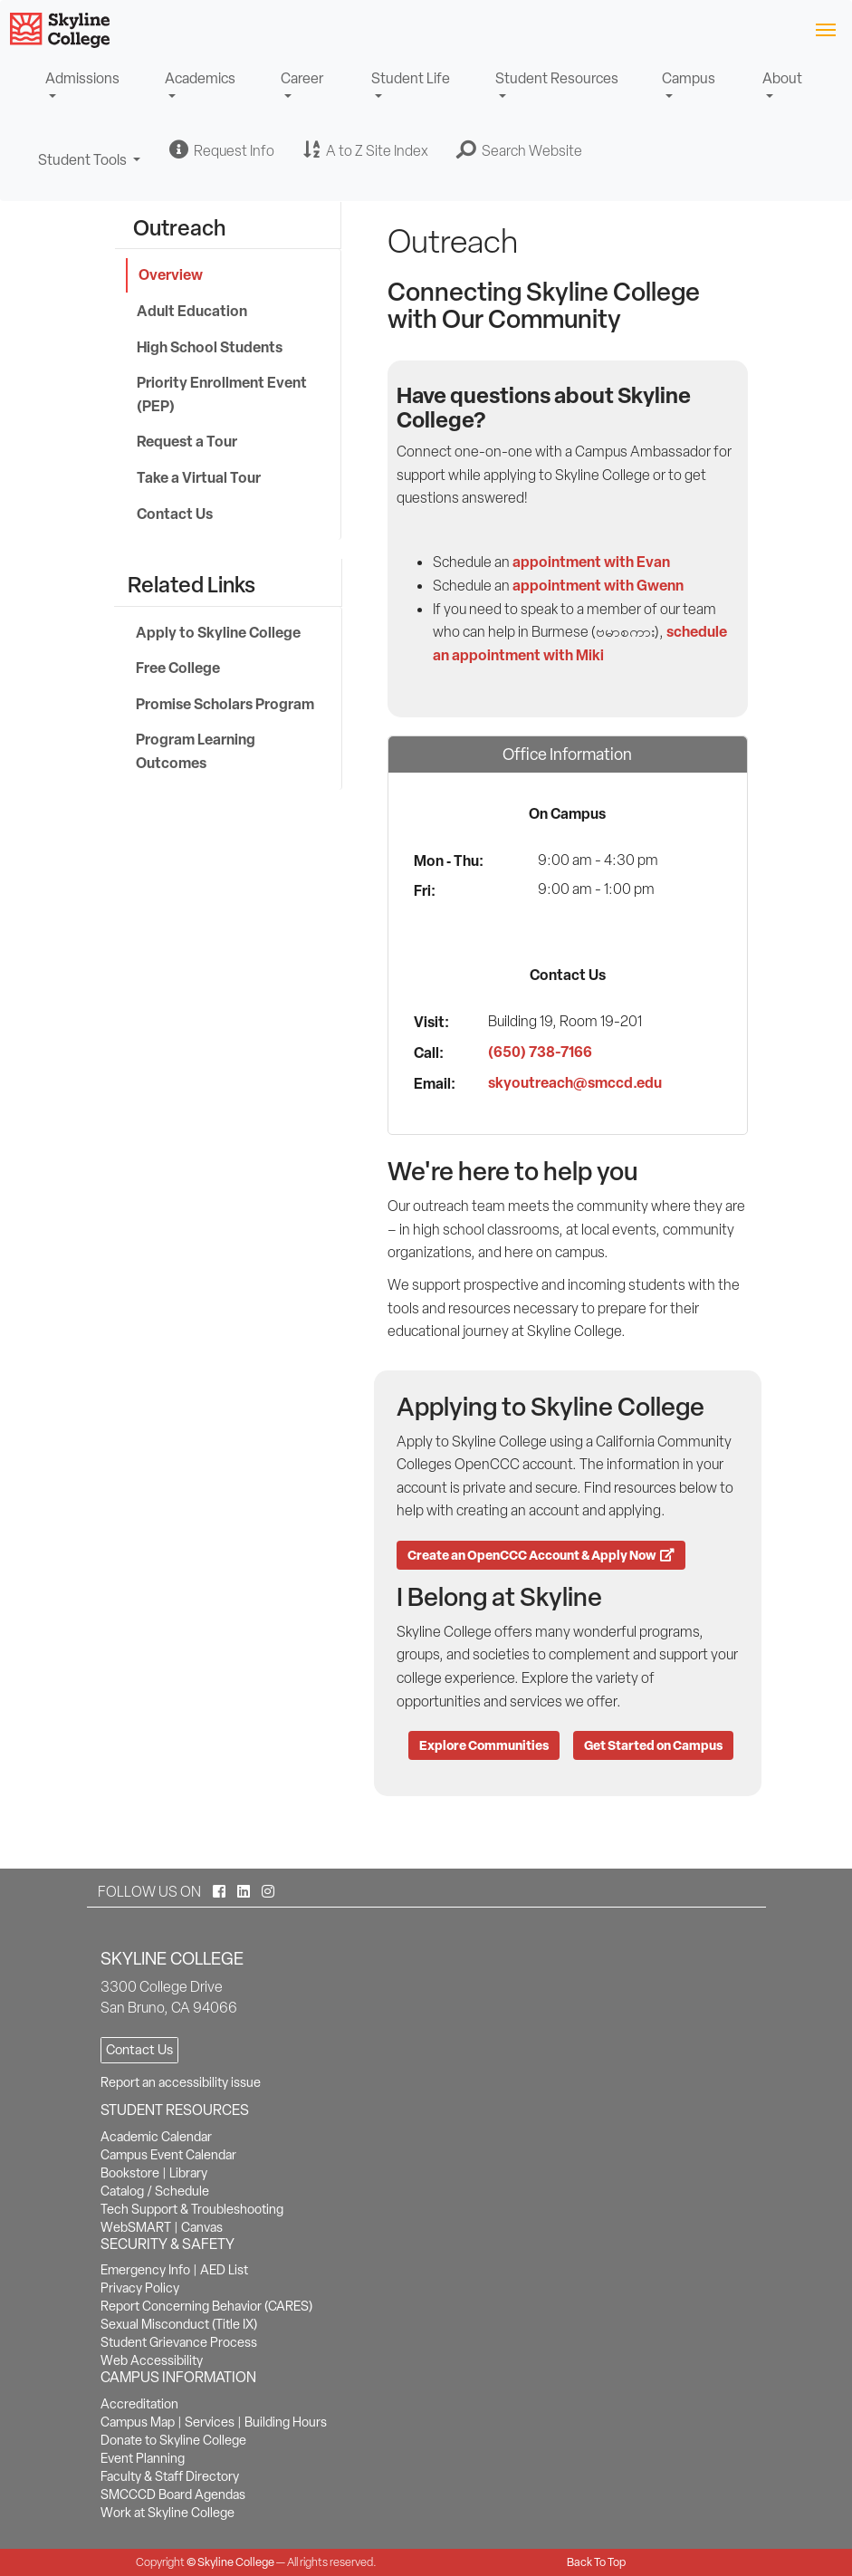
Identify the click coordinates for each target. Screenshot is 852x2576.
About (782, 78)
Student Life (410, 78)
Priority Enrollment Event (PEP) (222, 394)
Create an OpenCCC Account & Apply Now (541, 1554)
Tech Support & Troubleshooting (192, 2209)
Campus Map (138, 2422)
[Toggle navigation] (825, 28)
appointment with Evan (591, 562)
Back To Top (596, 2562)
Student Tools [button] (89, 168)
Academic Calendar (156, 2137)
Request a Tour (187, 441)
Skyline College (235, 2562)
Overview (171, 274)
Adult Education (192, 311)
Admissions (82, 78)
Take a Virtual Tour (199, 477)
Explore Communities (484, 1745)
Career (302, 78)
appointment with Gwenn (598, 585)
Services (210, 2422)
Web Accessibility (152, 2360)
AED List (224, 2270)
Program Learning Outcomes (195, 751)
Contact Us (175, 514)
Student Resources (556, 78)
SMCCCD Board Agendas (173, 2494)
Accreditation (139, 2404)
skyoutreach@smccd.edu (575, 1082)
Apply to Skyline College (218, 632)
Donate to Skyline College (173, 2440)
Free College (178, 668)
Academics (200, 78)
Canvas (202, 2227)
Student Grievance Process (179, 2342)
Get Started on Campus (653, 1745)
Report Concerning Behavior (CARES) (206, 2306)
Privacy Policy (140, 2288)
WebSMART (136, 2227)
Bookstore (130, 2173)
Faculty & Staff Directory (170, 2476)
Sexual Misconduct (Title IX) (179, 2324)
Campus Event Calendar (168, 2155)
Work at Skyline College (168, 2512)
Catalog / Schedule (155, 2191)
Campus (688, 78)
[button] (519, 150)
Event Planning (143, 2458)
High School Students (209, 347)
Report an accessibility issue (181, 2082)
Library (188, 2173)
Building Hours (285, 2422)
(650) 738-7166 (540, 1052)
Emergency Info (145, 2270)
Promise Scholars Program (225, 704)
